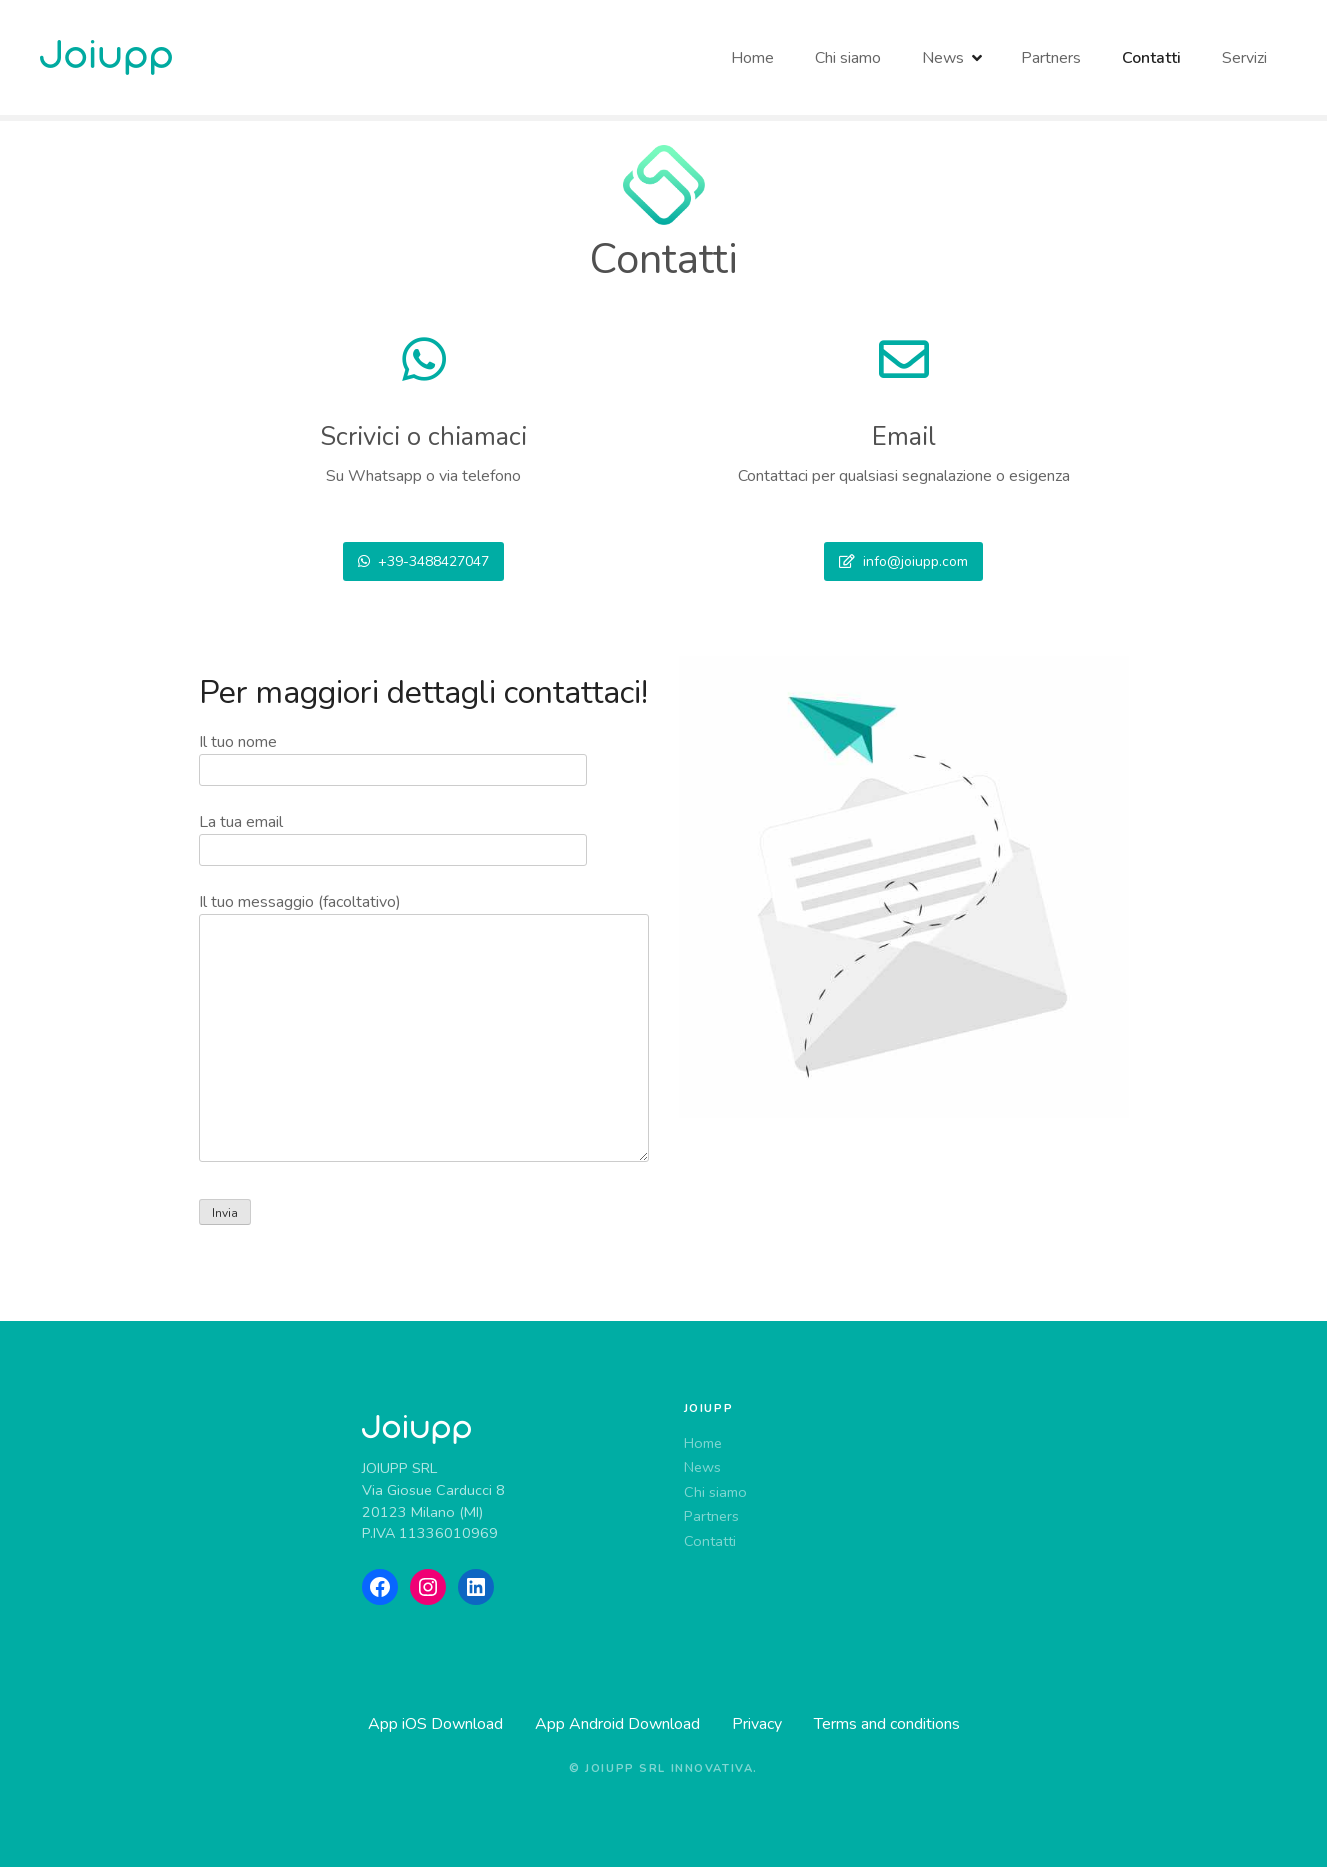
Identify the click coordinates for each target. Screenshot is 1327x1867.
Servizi (1244, 58)
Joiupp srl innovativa (669, 1768)
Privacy (757, 1724)
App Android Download (617, 1724)
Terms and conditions (887, 1724)
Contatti (1151, 58)
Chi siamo (848, 58)
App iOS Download (435, 1724)
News (943, 58)
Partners (1049, 58)
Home (752, 58)
